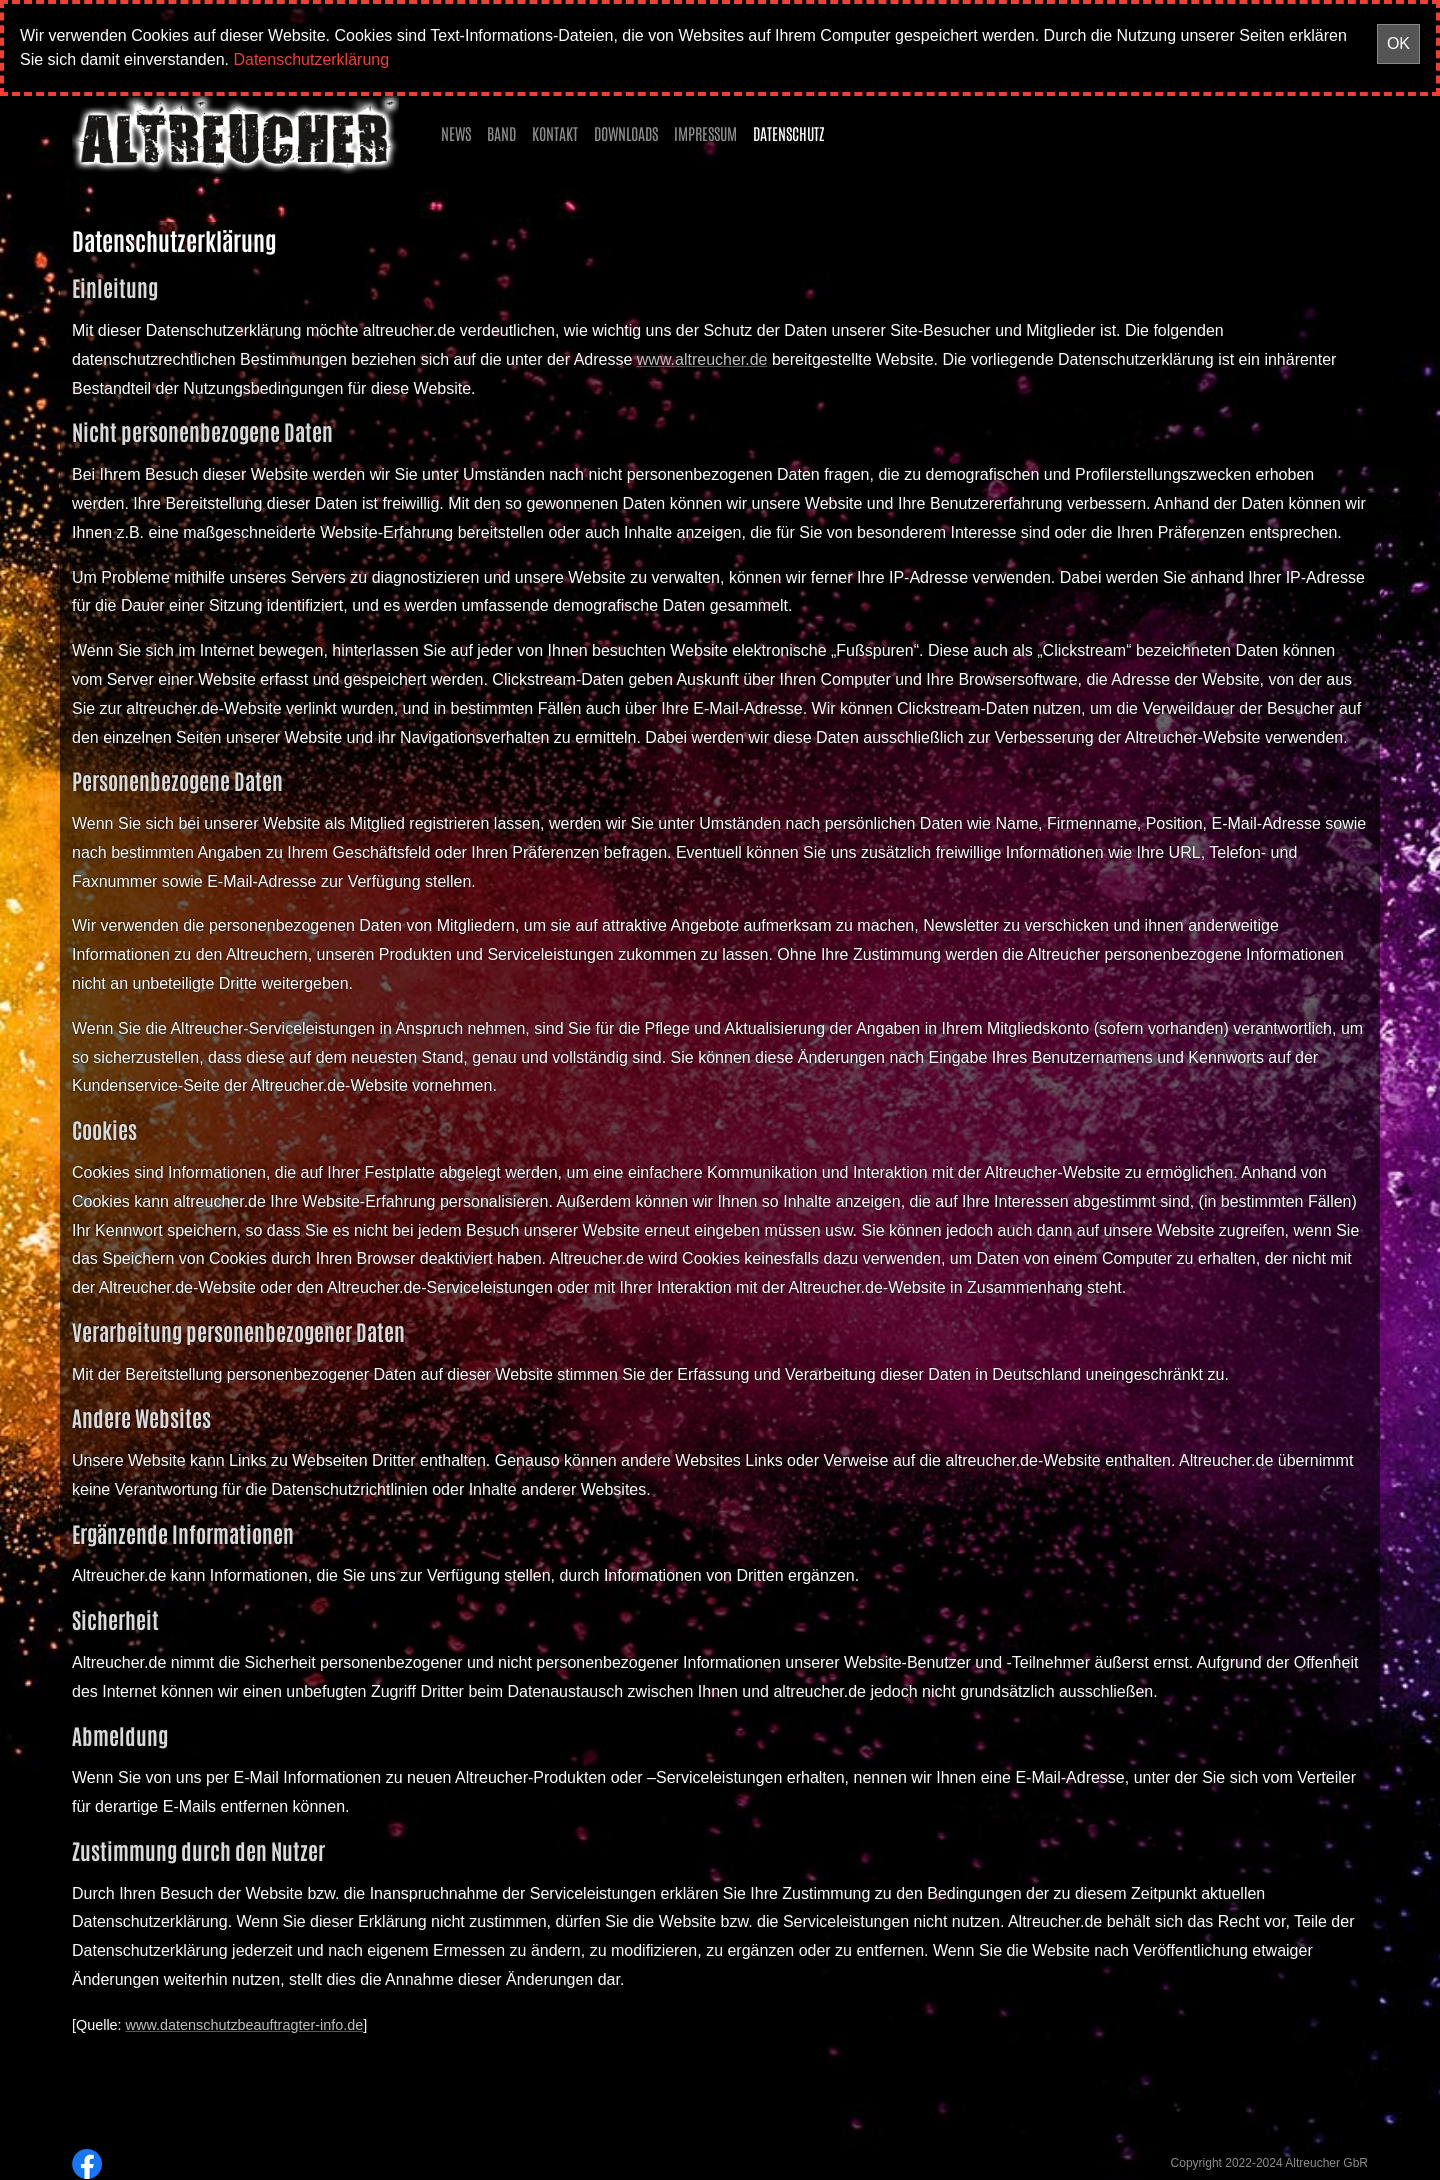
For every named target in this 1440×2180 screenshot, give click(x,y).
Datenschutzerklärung (311, 59)
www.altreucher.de (702, 359)
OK (1398, 43)
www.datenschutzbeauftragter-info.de (245, 2025)
